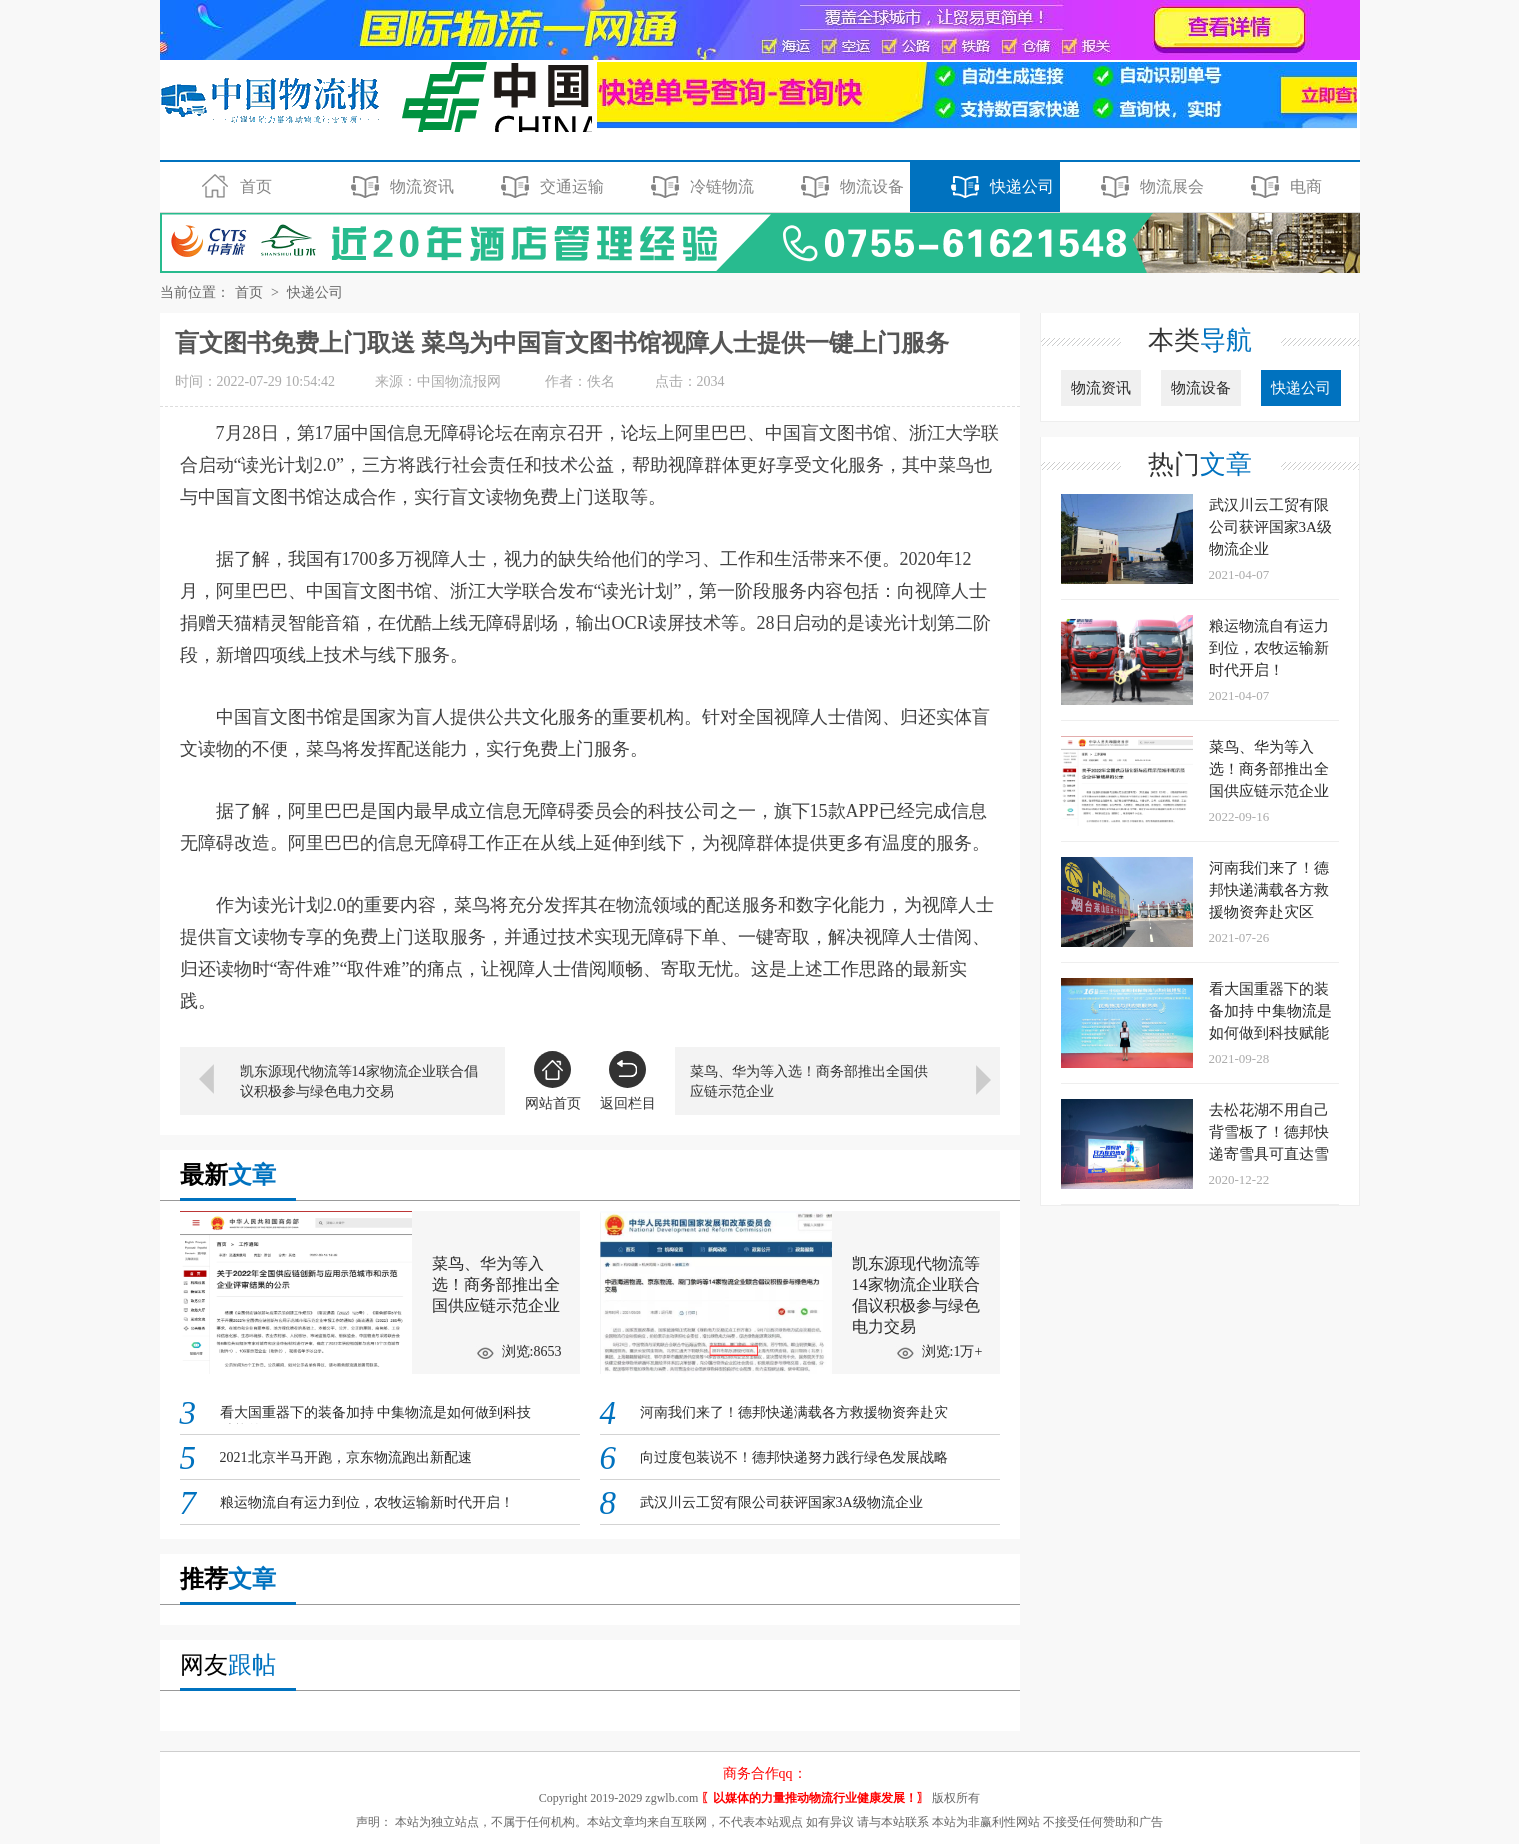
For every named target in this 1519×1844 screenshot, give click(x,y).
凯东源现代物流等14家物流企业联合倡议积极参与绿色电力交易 (359, 1081)
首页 (233, 187)
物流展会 (1149, 187)
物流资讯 (399, 187)
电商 (1283, 187)
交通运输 (549, 187)
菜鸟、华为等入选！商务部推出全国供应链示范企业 (809, 1081)
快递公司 (999, 187)
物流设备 (849, 187)
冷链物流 (699, 187)
